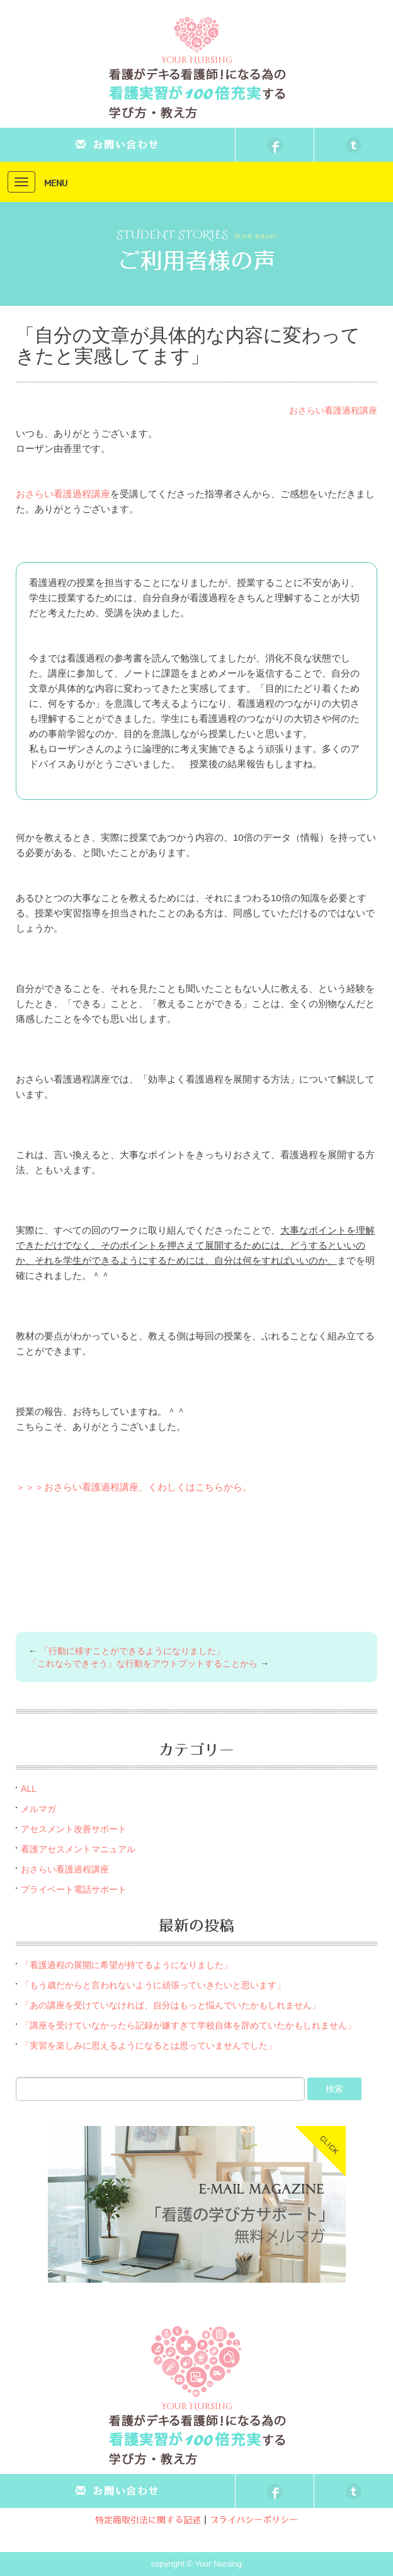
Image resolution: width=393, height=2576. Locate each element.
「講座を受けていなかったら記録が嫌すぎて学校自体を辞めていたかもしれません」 (188, 2025)
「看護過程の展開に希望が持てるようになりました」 (126, 1965)
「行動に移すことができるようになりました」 (132, 1651)
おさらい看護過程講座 (333, 410)
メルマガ (38, 1809)
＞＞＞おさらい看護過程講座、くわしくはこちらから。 (134, 1487)
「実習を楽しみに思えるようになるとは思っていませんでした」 (148, 2045)
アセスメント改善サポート (74, 1829)
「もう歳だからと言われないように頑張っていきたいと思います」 (153, 1985)
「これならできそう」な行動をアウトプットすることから (143, 1663)
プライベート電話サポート (74, 1889)
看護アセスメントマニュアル (78, 1849)
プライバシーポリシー (254, 2521)
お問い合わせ (117, 145)
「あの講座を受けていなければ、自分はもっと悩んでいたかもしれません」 (171, 2005)
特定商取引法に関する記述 (148, 2521)
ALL (29, 1789)
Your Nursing (196, 41)
